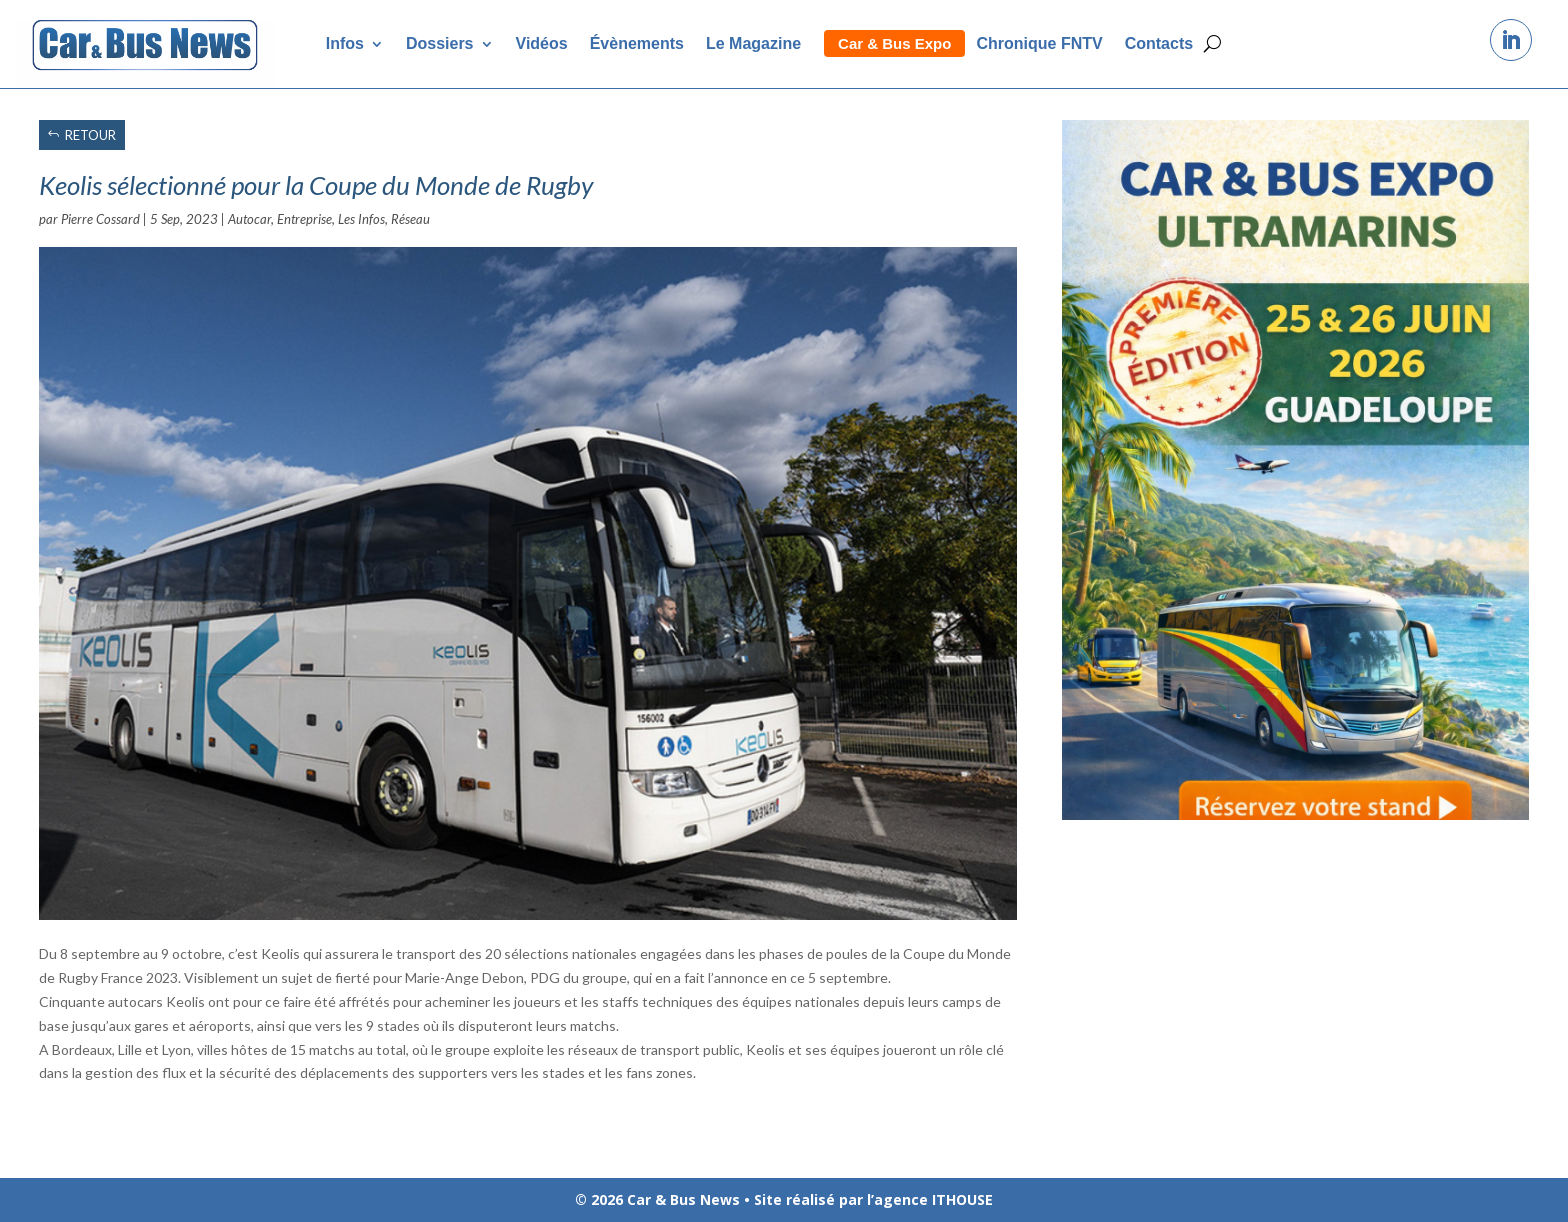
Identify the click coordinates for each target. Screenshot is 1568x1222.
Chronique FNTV (1039, 43)
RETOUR (90, 135)
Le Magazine (753, 43)
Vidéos (542, 43)
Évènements (637, 43)
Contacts (1159, 43)
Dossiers (440, 43)
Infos (345, 43)
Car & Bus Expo (894, 43)
